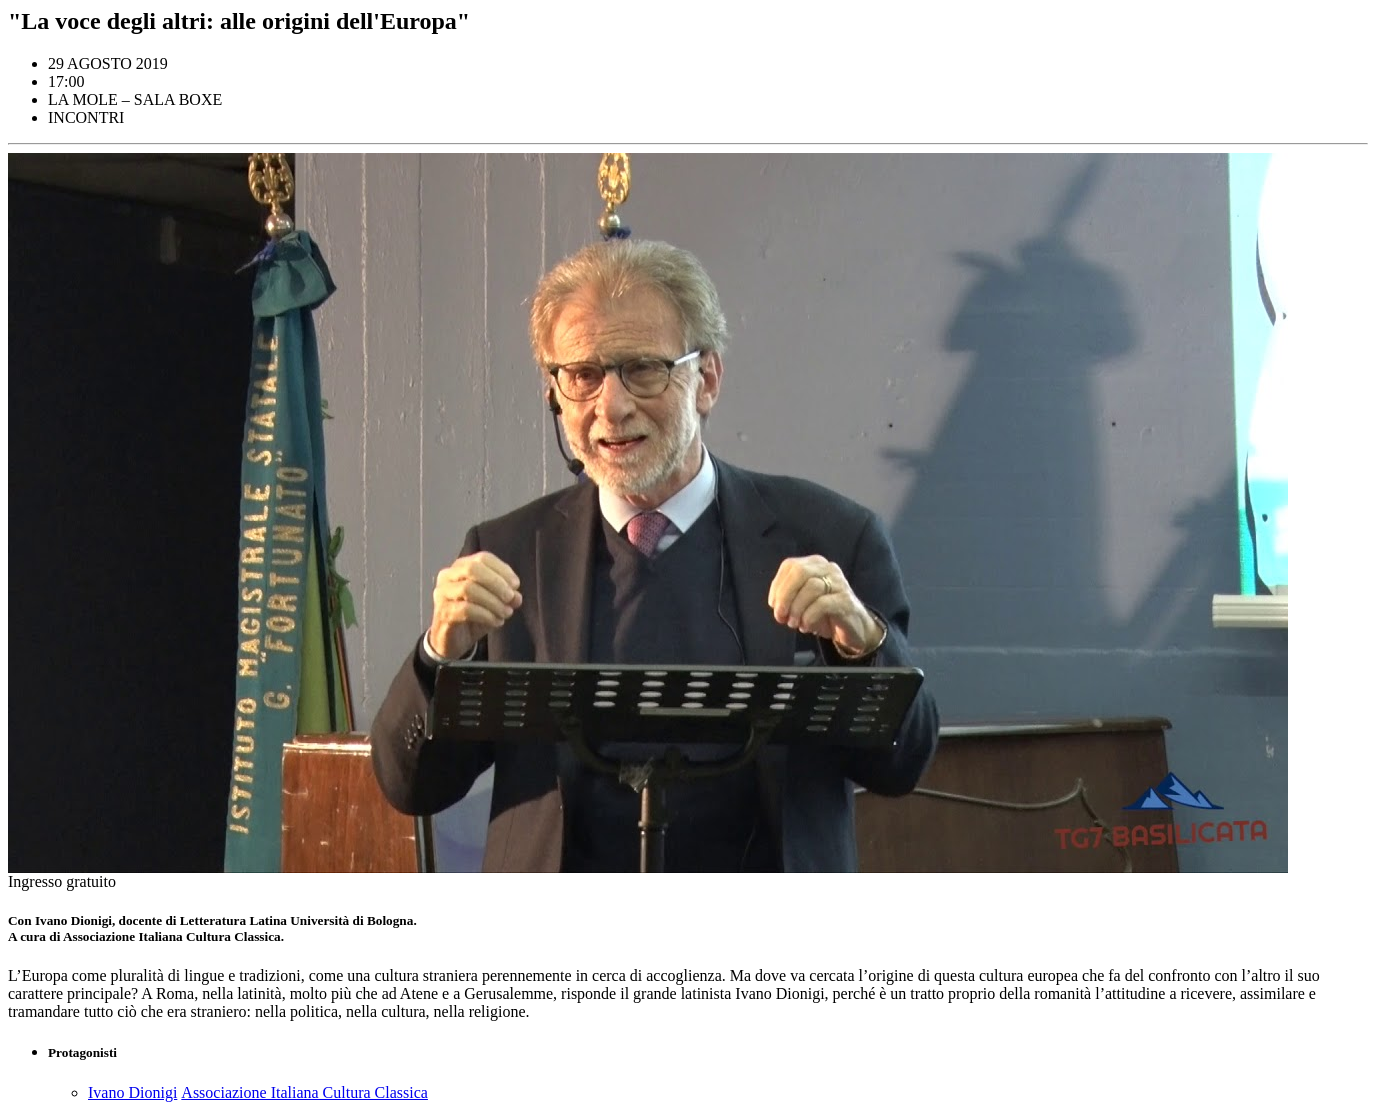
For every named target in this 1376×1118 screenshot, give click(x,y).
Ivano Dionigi (132, 1092)
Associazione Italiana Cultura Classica (304, 1092)
